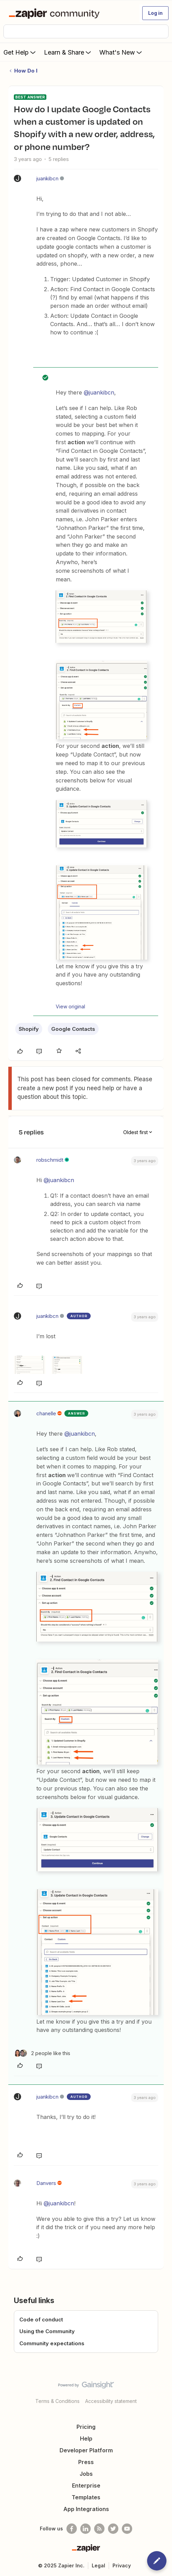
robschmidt (49, 1160)
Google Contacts (73, 1029)
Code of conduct (41, 2319)
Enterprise (86, 2485)
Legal (98, 2565)
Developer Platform (86, 2450)
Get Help (20, 52)
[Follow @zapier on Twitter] (113, 2528)
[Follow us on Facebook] (71, 2528)
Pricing (86, 2426)
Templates (86, 2497)
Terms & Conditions (57, 2401)
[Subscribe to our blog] (99, 2528)
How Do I (25, 70)
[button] (155, 13)
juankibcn (47, 178)
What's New (121, 52)
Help (86, 2438)
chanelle (46, 1413)
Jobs (86, 2473)
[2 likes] (42, 2053)
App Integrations (86, 2509)
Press (86, 2462)
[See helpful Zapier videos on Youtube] (127, 2528)
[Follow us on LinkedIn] (85, 2528)
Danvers (46, 2183)
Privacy (121, 2565)
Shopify (29, 1029)
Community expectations (51, 2343)
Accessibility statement (111, 2401)
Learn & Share (68, 52)
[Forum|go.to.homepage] (55, 13)
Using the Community (47, 2331)
